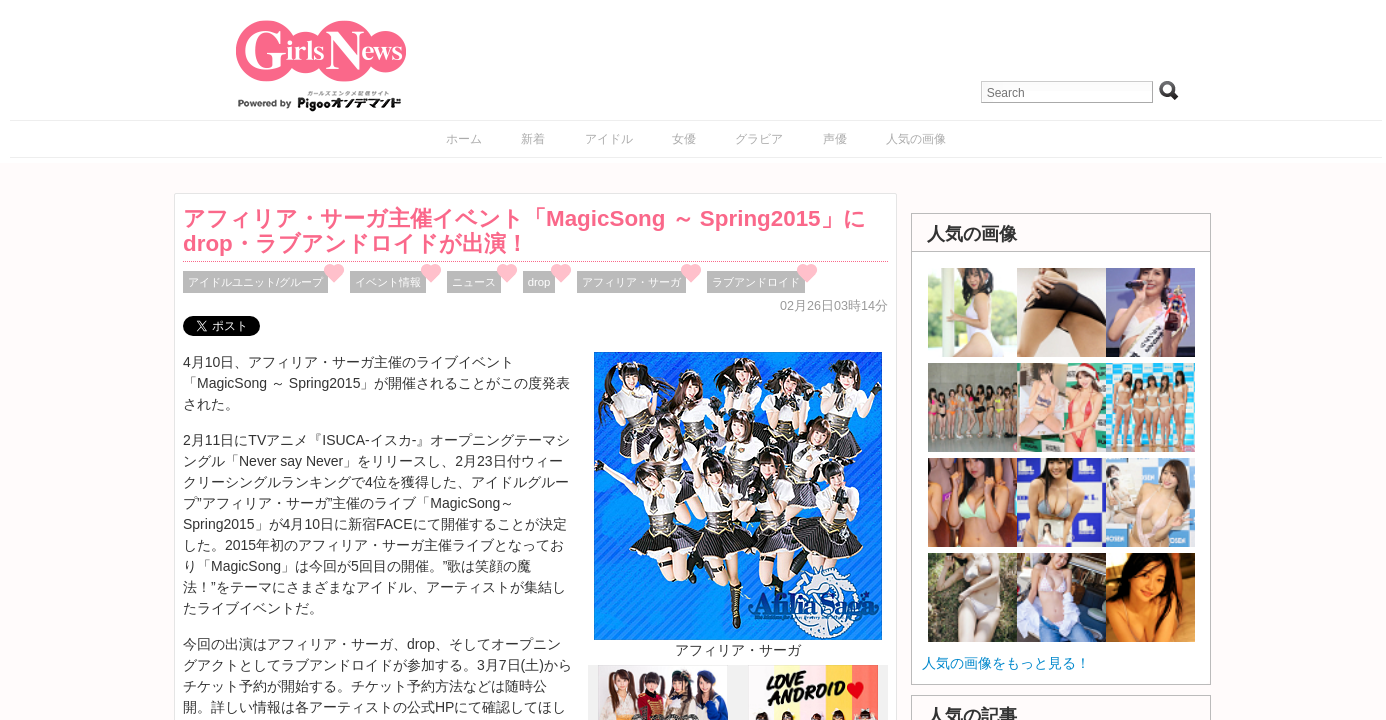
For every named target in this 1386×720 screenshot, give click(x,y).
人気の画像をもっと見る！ (1006, 663)
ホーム (464, 139)
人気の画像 (916, 139)
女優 (684, 139)
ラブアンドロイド (756, 282)
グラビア (759, 139)
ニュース (474, 282)
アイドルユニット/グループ (255, 282)
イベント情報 (388, 282)
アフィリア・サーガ (631, 282)
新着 (533, 139)
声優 (835, 139)
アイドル (609, 139)
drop (539, 282)
